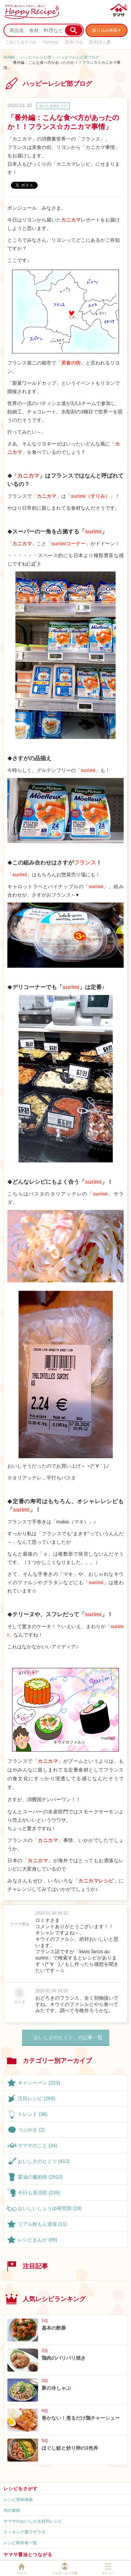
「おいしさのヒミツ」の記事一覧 (65, 2037)
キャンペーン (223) (39, 2082)
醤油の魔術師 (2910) (40, 2177)
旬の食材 (11, 2510)
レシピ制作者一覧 (20, 2542)
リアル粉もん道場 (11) (42, 2224)
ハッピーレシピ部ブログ (78, 57)
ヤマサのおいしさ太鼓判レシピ (32, 2521)
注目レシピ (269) (36, 2098)
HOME (9, 57)
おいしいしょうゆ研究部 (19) (50, 2208)
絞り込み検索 (104, 30)
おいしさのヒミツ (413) (44, 2161)
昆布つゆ (74, 42)
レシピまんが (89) (37, 2239)
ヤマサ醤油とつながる (27, 2554)
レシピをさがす (20, 2488)
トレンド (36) (33, 2114)
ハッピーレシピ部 (36, 57)
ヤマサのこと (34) (37, 2145)
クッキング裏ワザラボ (24, 2532)
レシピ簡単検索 (18, 2499)
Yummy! (50, 42)
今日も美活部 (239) (39, 2192)
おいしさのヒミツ (53, 106)
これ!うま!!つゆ (20, 42)
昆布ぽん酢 (100, 42)
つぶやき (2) (31, 2130)
